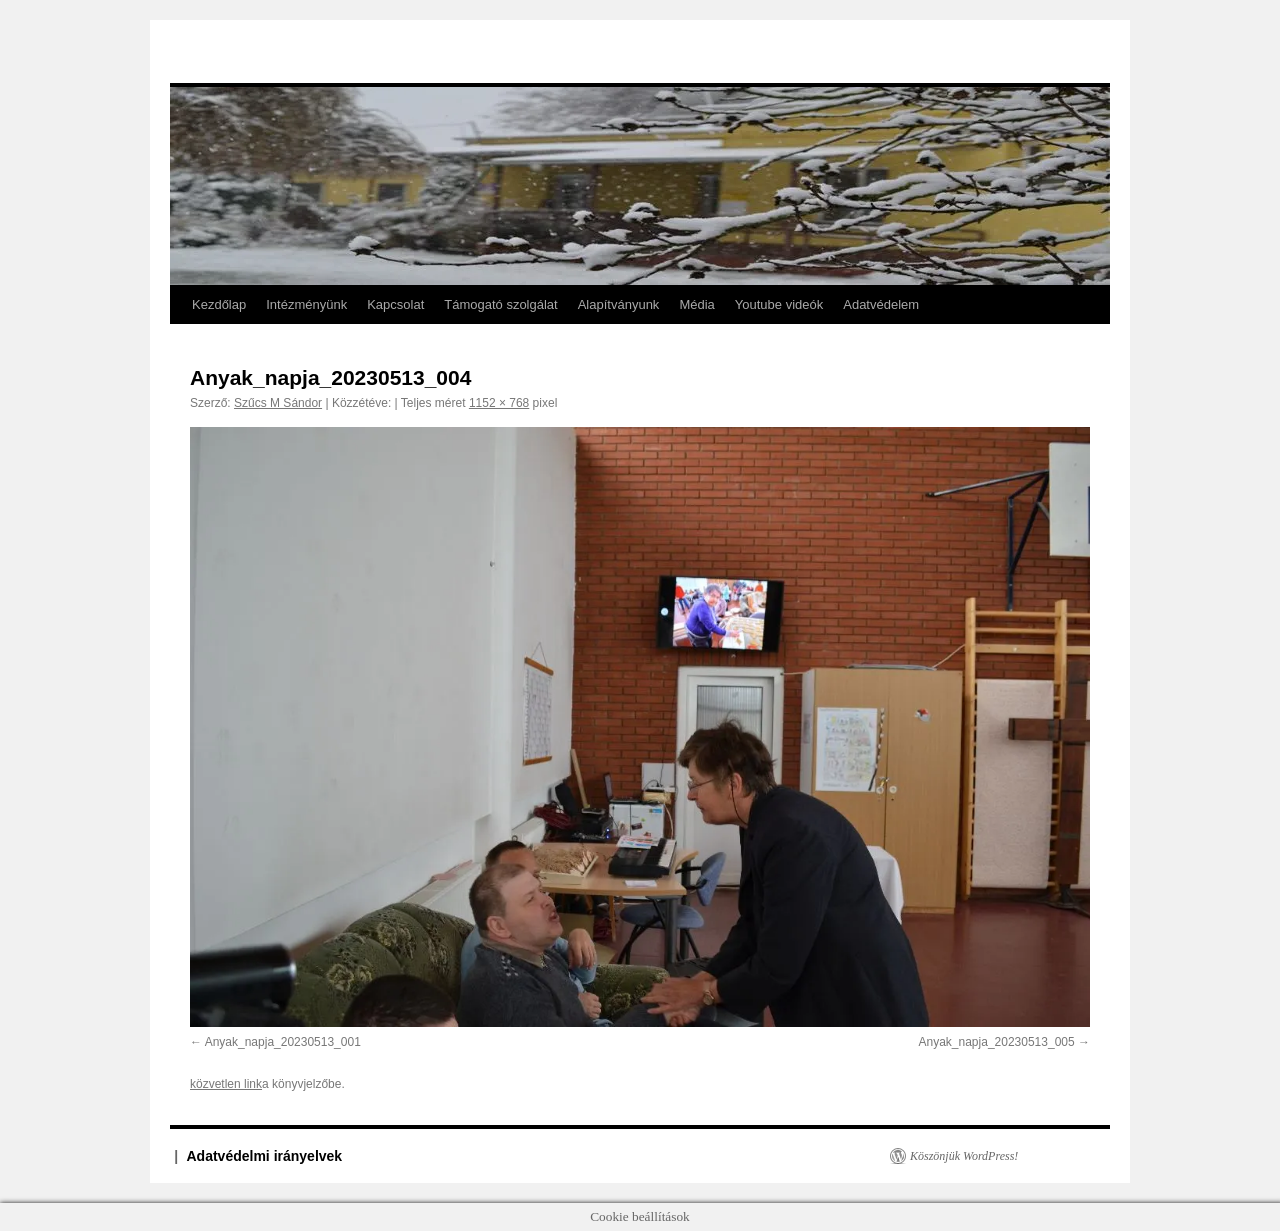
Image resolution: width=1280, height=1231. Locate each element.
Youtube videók (779, 304)
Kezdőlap (219, 304)
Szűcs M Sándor (278, 403)
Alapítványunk (619, 304)
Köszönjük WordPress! (964, 1156)
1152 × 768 (499, 403)
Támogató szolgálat (500, 304)
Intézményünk (306, 304)
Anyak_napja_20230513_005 (997, 1042)
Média (696, 304)
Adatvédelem (881, 304)
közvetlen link (226, 1084)
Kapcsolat (395, 304)
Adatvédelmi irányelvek (265, 1156)
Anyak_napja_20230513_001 (283, 1042)
